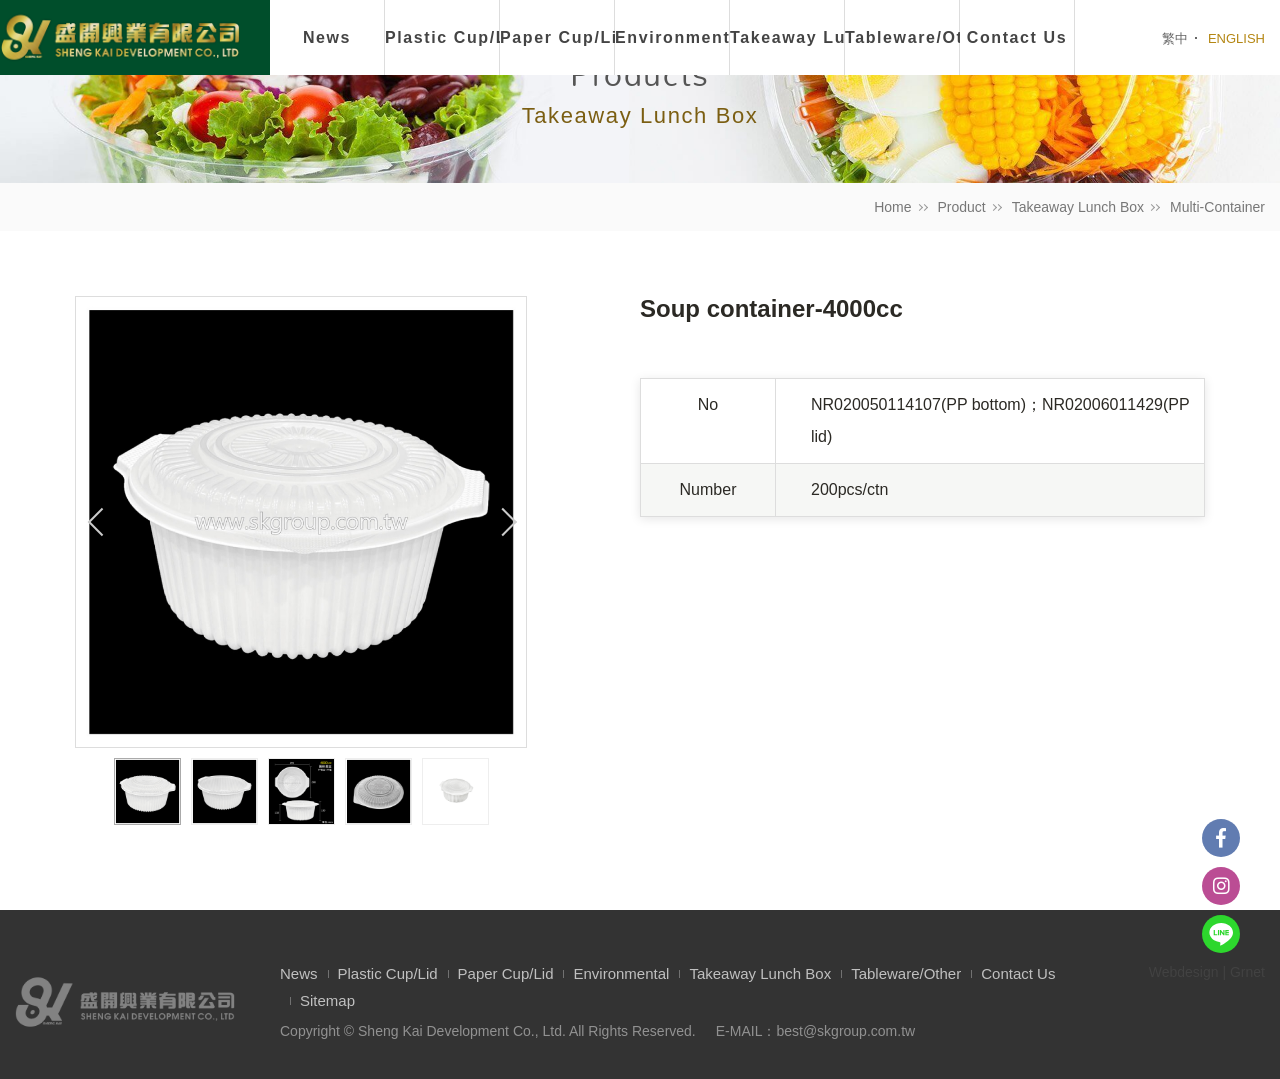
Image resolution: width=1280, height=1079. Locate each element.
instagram (1221, 886)
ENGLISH (1236, 38)
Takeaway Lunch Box (1078, 207)
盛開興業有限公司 (120, 39)
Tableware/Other (906, 973)
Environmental (672, 37)
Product (962, 207)
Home (892, 207)
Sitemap (327, 1000)
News (327, 37)
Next (506, 522)
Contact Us (1018, 973)
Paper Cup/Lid (557, 37)
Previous (96, 522)
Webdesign (1184, 972)
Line (1221, 934)
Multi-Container (1217, 207)
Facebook (1221, 838)
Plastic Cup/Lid (442, 37)
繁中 (1175, 38)
